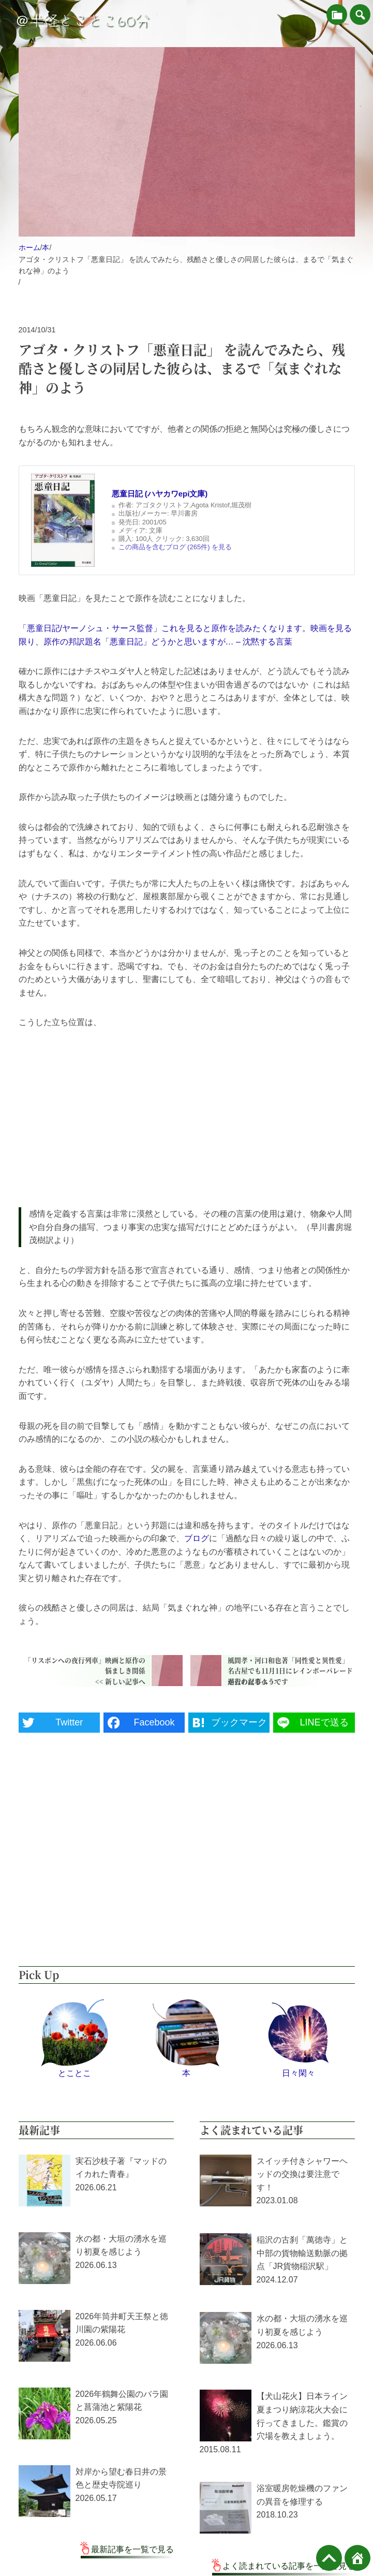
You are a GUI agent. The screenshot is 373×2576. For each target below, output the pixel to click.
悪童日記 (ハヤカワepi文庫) (160, 493)
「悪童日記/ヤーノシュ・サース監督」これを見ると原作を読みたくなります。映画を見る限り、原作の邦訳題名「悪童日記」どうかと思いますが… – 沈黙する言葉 (185, 635)
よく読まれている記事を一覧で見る (288, 2566)
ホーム (29, 247)
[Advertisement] (187, 1118)
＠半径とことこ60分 (82, 20)
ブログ (196, 1538)
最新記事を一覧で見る (132, 2549)
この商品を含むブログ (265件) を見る (175, 547)
